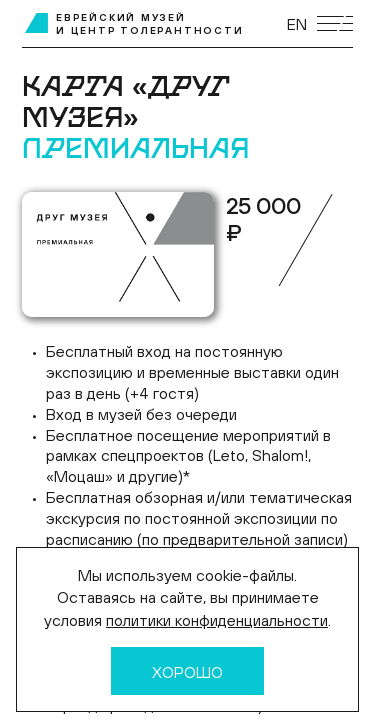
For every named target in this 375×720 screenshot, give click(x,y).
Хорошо (187, 672)
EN (297, 24)
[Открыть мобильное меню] (335, 23)
